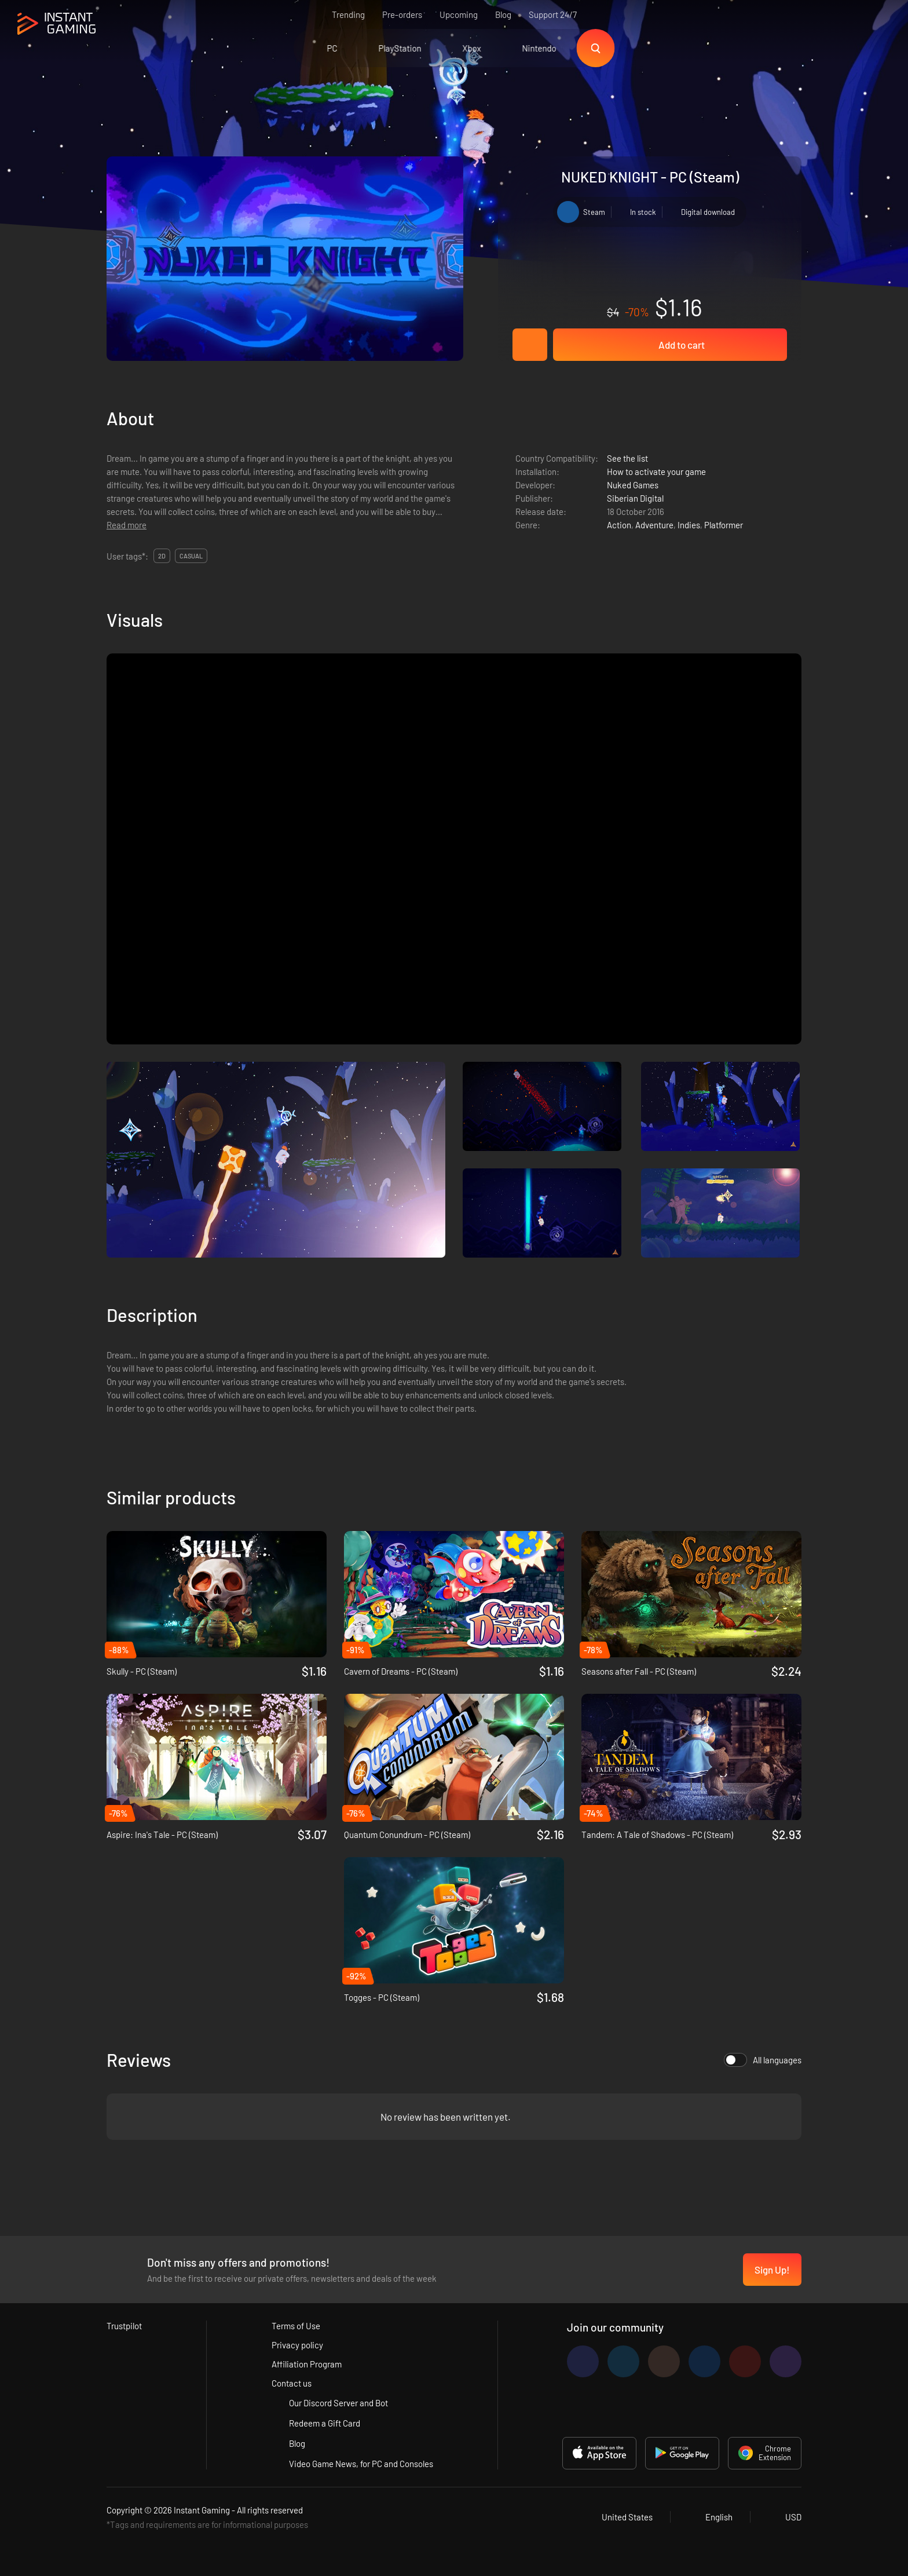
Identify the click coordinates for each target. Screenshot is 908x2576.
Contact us (292, 2383)
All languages (762, 2060)
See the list (627, 458)
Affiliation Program (307, 2364)
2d (162, 556)
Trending (348, 14)
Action (619, 525)
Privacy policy (297, 2345)
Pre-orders (402, 14)
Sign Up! (772, 2269)
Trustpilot (124, 2326)
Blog (503, 14)
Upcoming (459, 14)
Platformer (723, 525)
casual (191, 556)
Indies (689, 525)
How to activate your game (656, 471)
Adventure (654, 525)
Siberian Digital (635, 498)
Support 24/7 (553, 14)
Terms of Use (296, 2326)
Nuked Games (632, 485)
